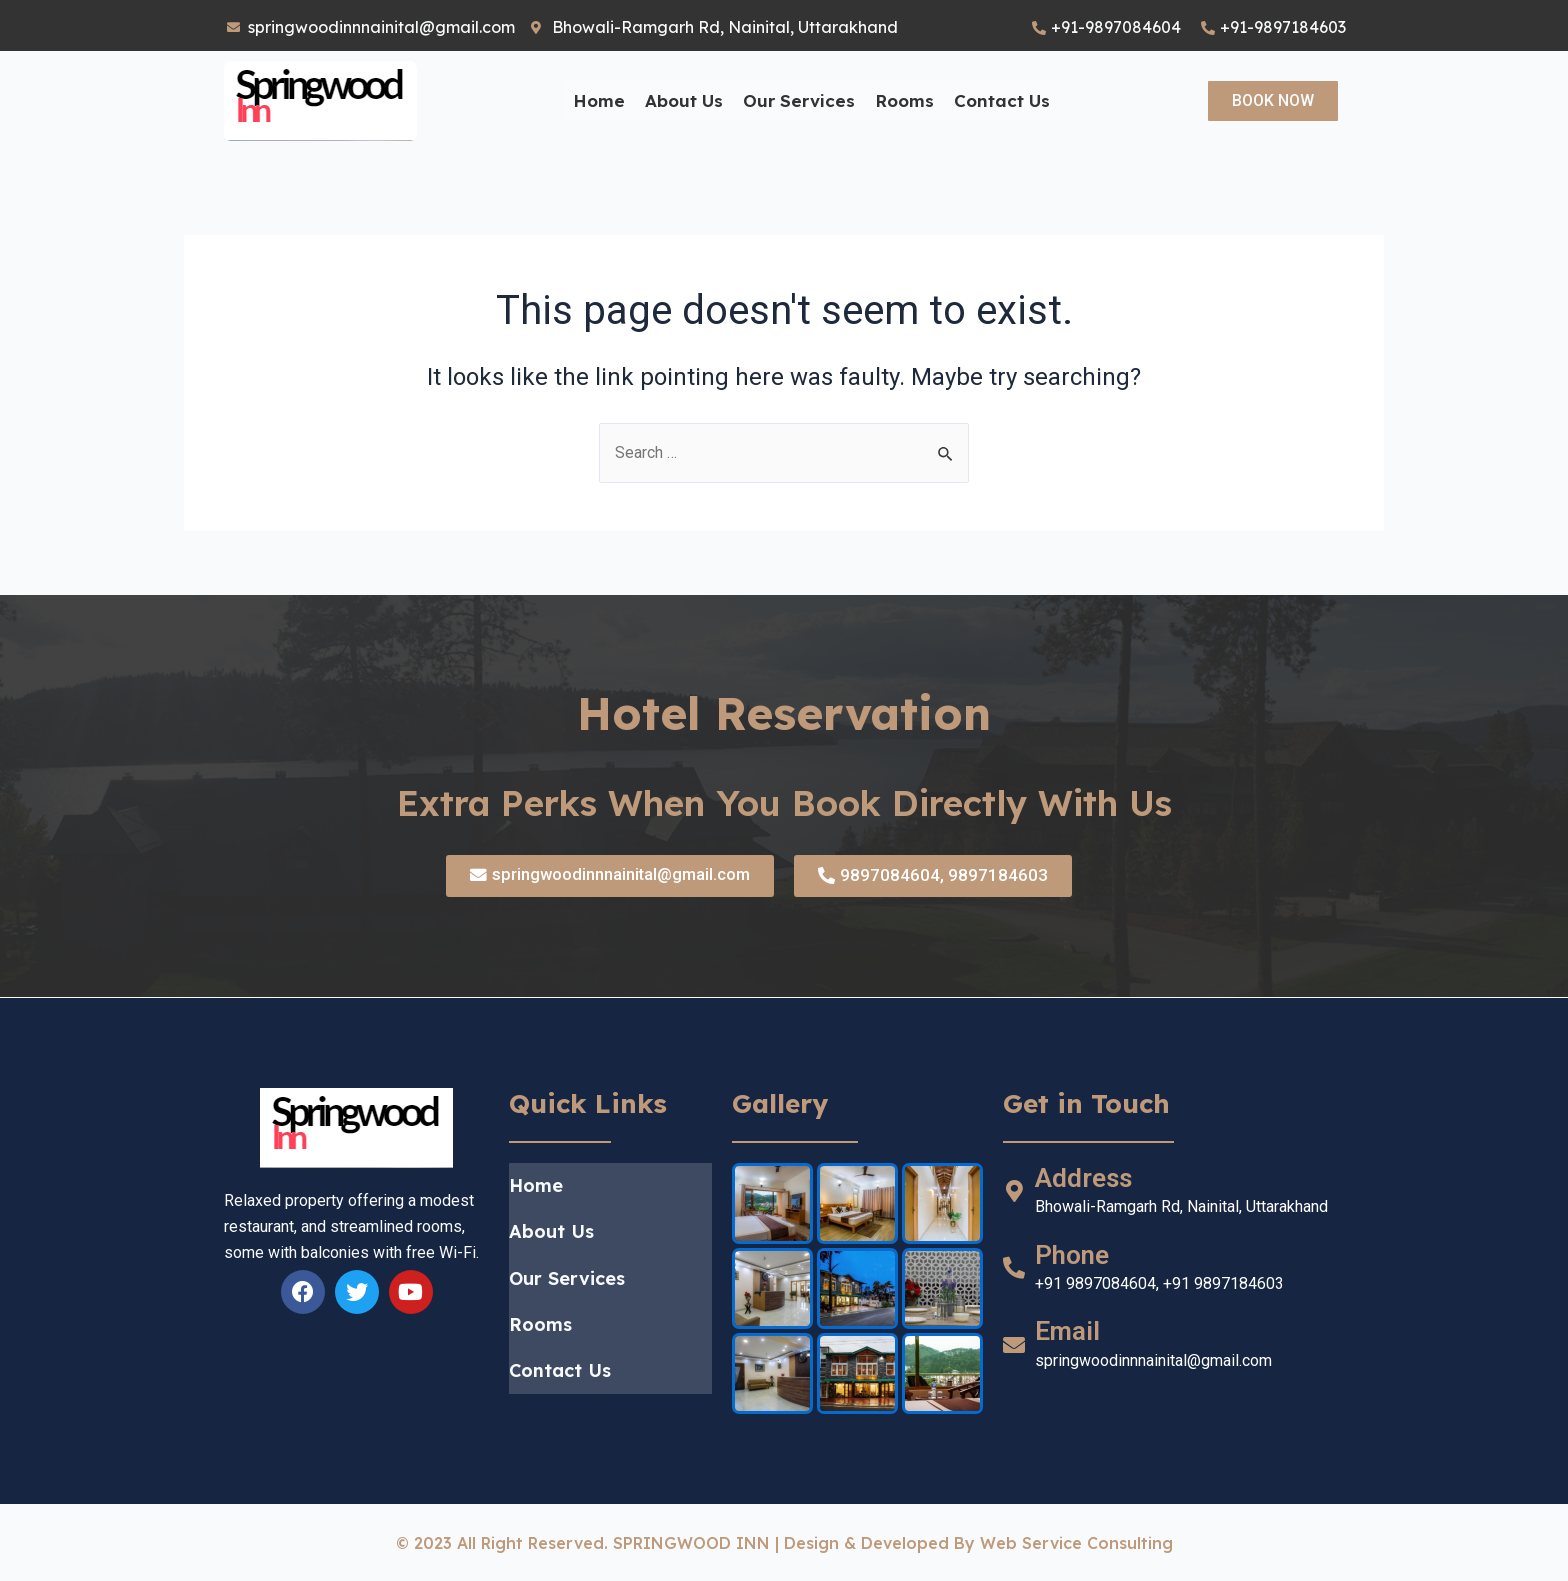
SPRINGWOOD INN (691, 1543)
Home (599, 100)
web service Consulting (1076, 1543)
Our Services (799, 100)
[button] (1273, 101)
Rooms (904, 100)
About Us (684, 100)
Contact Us (1002, 100)
